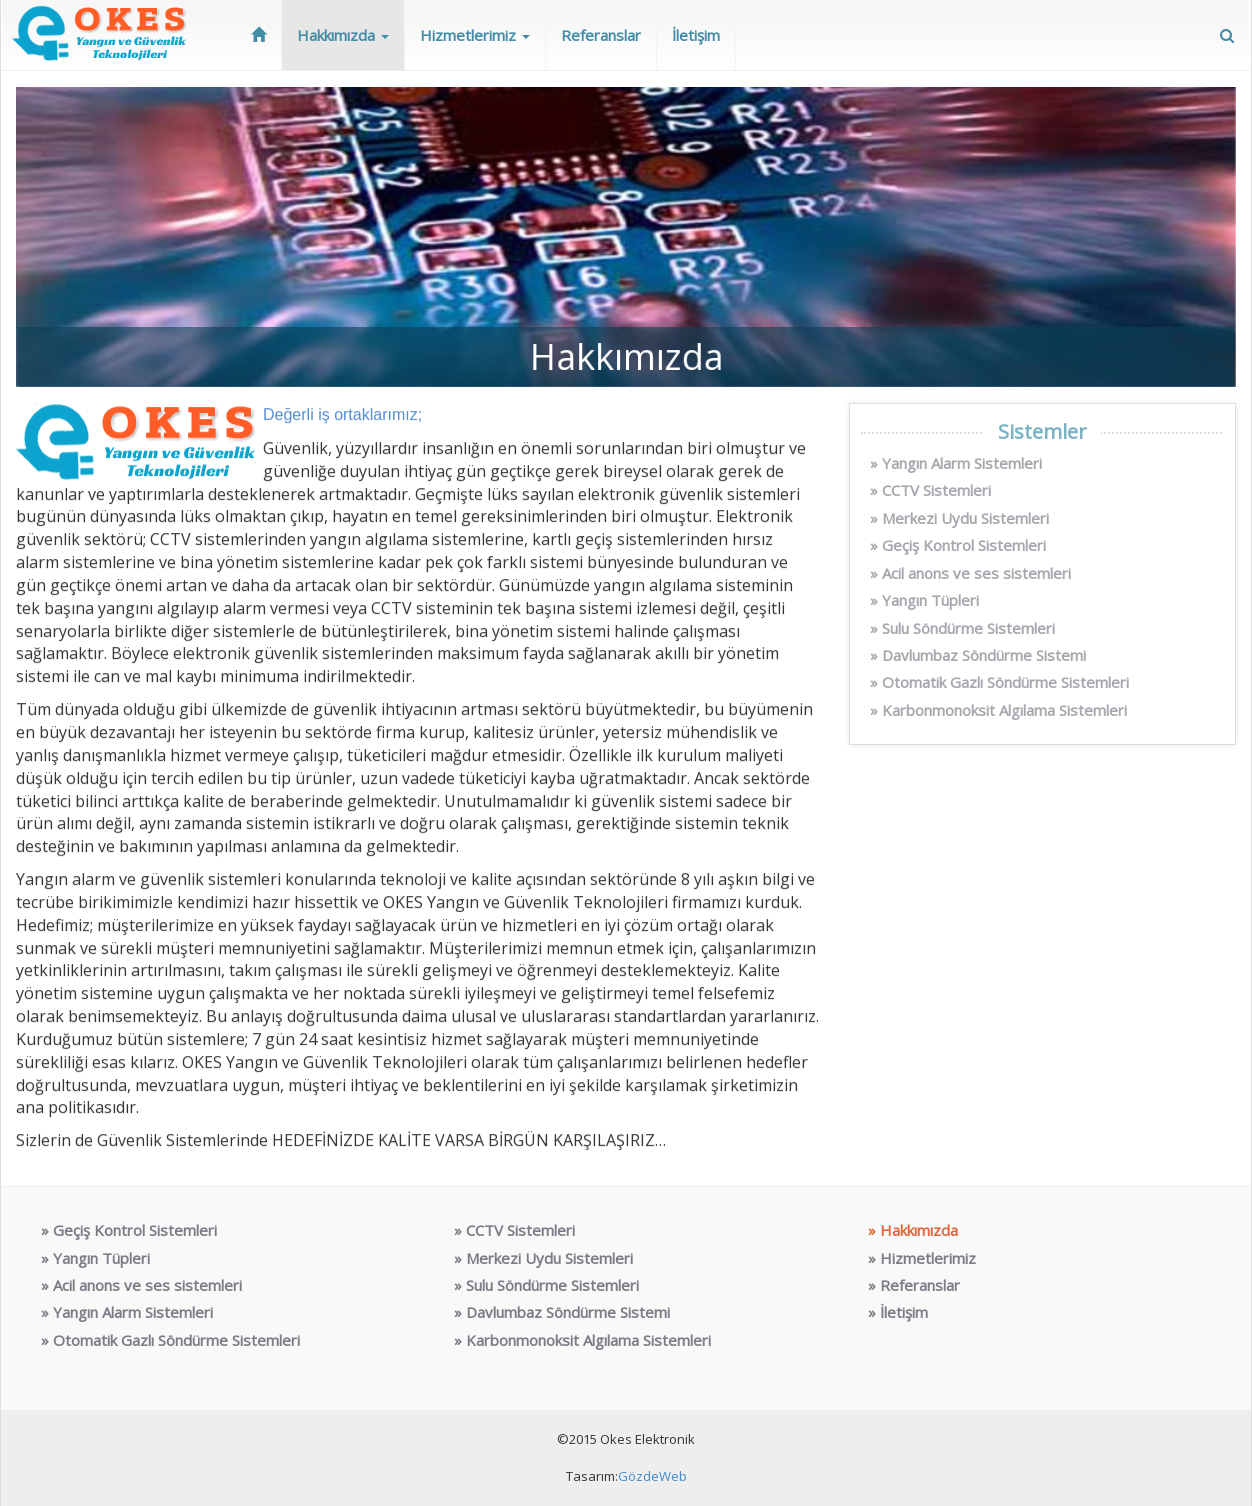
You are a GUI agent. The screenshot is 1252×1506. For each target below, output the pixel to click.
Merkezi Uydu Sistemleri (965, 518)
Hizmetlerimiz (475, 35)
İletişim (696, 35)
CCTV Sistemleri (936, 490)
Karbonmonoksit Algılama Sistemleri (1004, 710)
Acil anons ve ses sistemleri (976, 573)
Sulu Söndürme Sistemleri (968, 628)
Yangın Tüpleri (930, 600)
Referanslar (601, 35)
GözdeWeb (652, 1476)
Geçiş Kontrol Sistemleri (964, 545)
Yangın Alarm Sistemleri (962, 463)
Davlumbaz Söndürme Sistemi (984, 655)
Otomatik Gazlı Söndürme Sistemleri (1005, 682)
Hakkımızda (343, 35)
